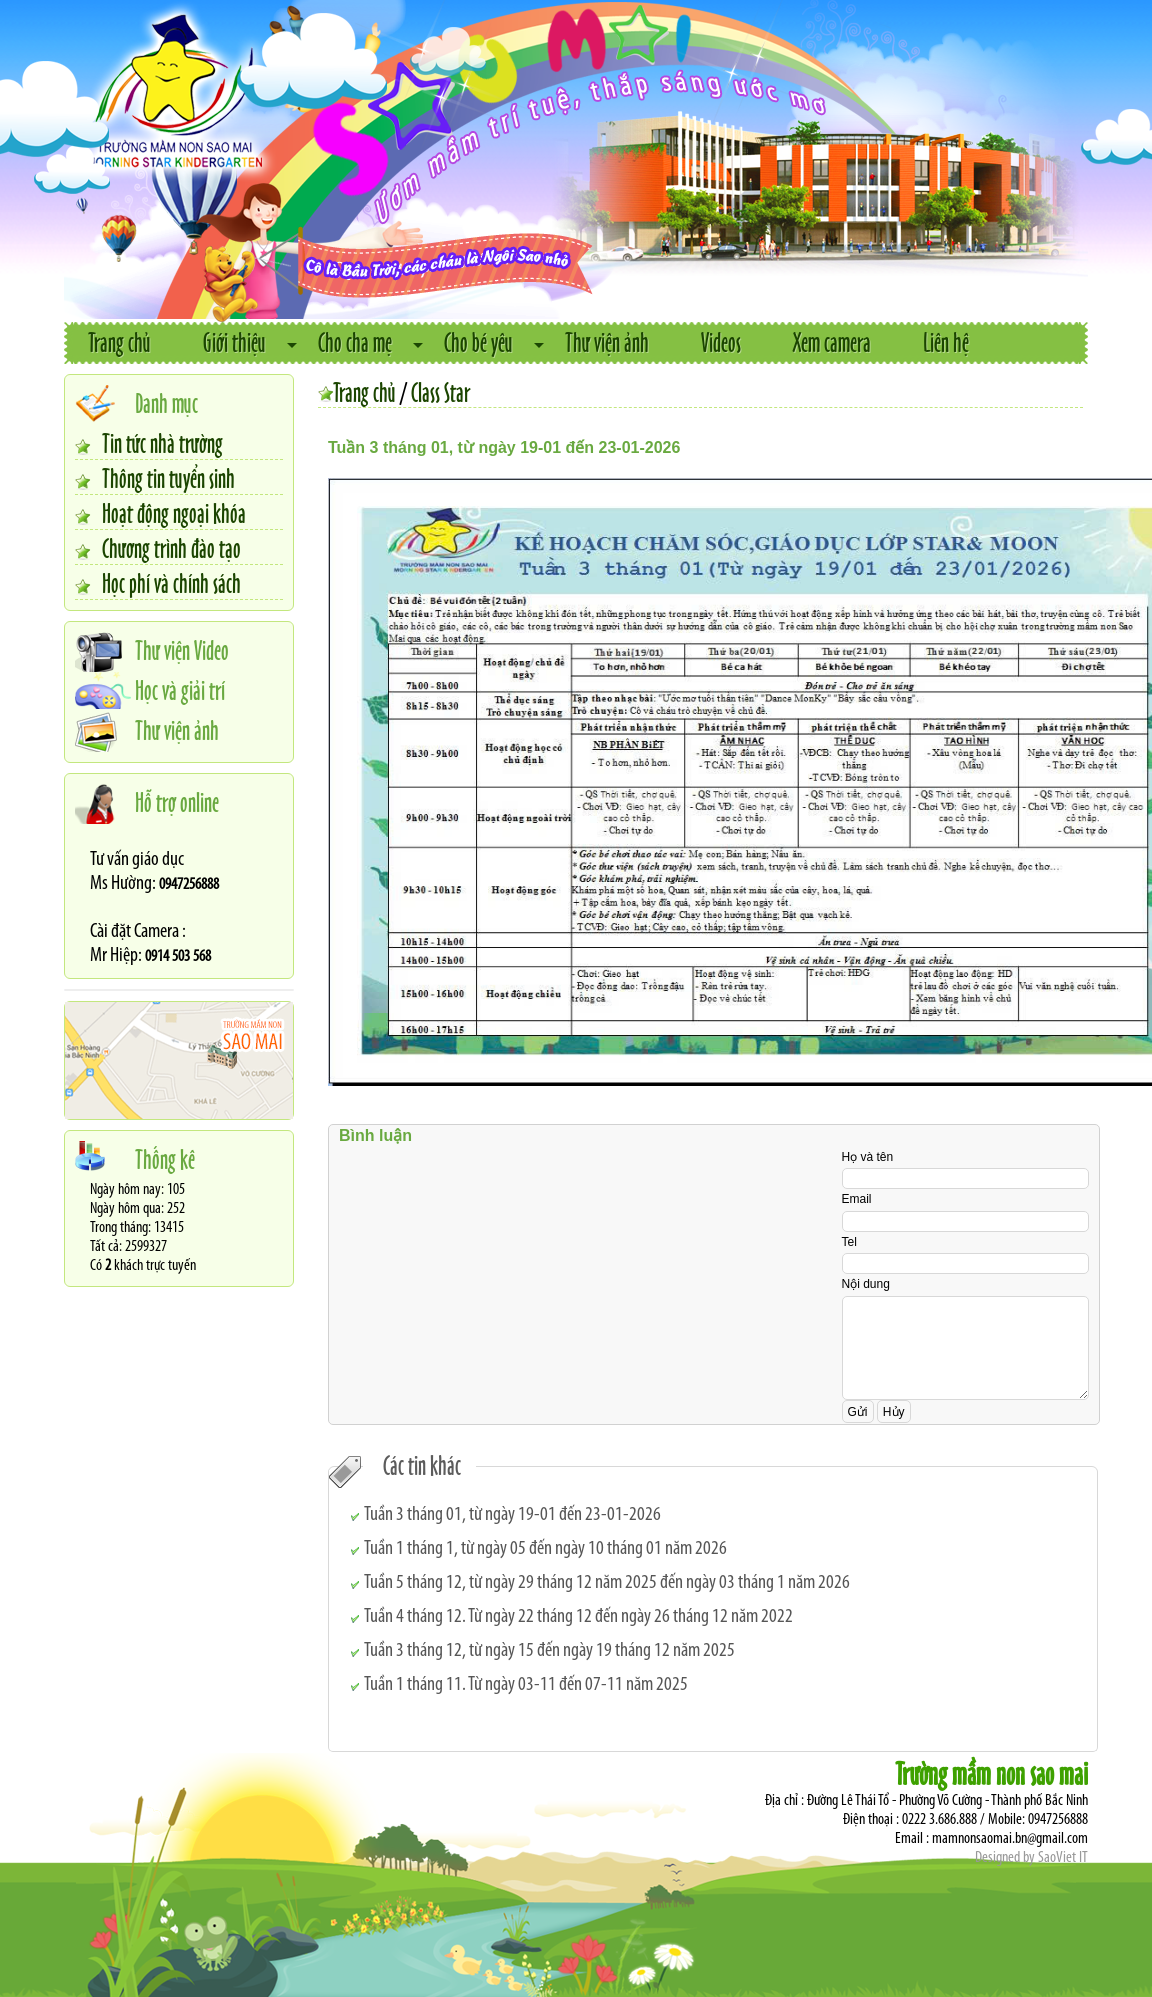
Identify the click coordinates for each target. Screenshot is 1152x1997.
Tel (849, 1242)
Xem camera (832, 341)
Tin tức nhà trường (162, 442)
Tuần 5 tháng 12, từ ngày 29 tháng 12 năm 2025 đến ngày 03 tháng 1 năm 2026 (607, 1583)
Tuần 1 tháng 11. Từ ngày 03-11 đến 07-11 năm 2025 (526, 1685)
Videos (721, 341)
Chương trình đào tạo (171, 547)
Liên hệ (946, 341)
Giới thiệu (234, 341)
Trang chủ (119, 341)
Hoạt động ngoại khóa (174, 512)
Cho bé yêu (478, 341)
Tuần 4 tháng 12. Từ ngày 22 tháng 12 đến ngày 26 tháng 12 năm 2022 (578, 1617)
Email (857, 1199)
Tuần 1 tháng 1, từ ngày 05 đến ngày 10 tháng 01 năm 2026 (545, 1549)
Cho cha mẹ (355, 341)
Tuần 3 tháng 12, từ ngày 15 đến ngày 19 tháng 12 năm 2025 (549, 1651)
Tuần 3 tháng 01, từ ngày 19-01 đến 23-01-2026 (512, 1515)
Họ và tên (868, 1157)
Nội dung (866, 1284)
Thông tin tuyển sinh (168, 477)
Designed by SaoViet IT (1031, 1858)
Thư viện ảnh (607, 341)
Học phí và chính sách (171, 582)
